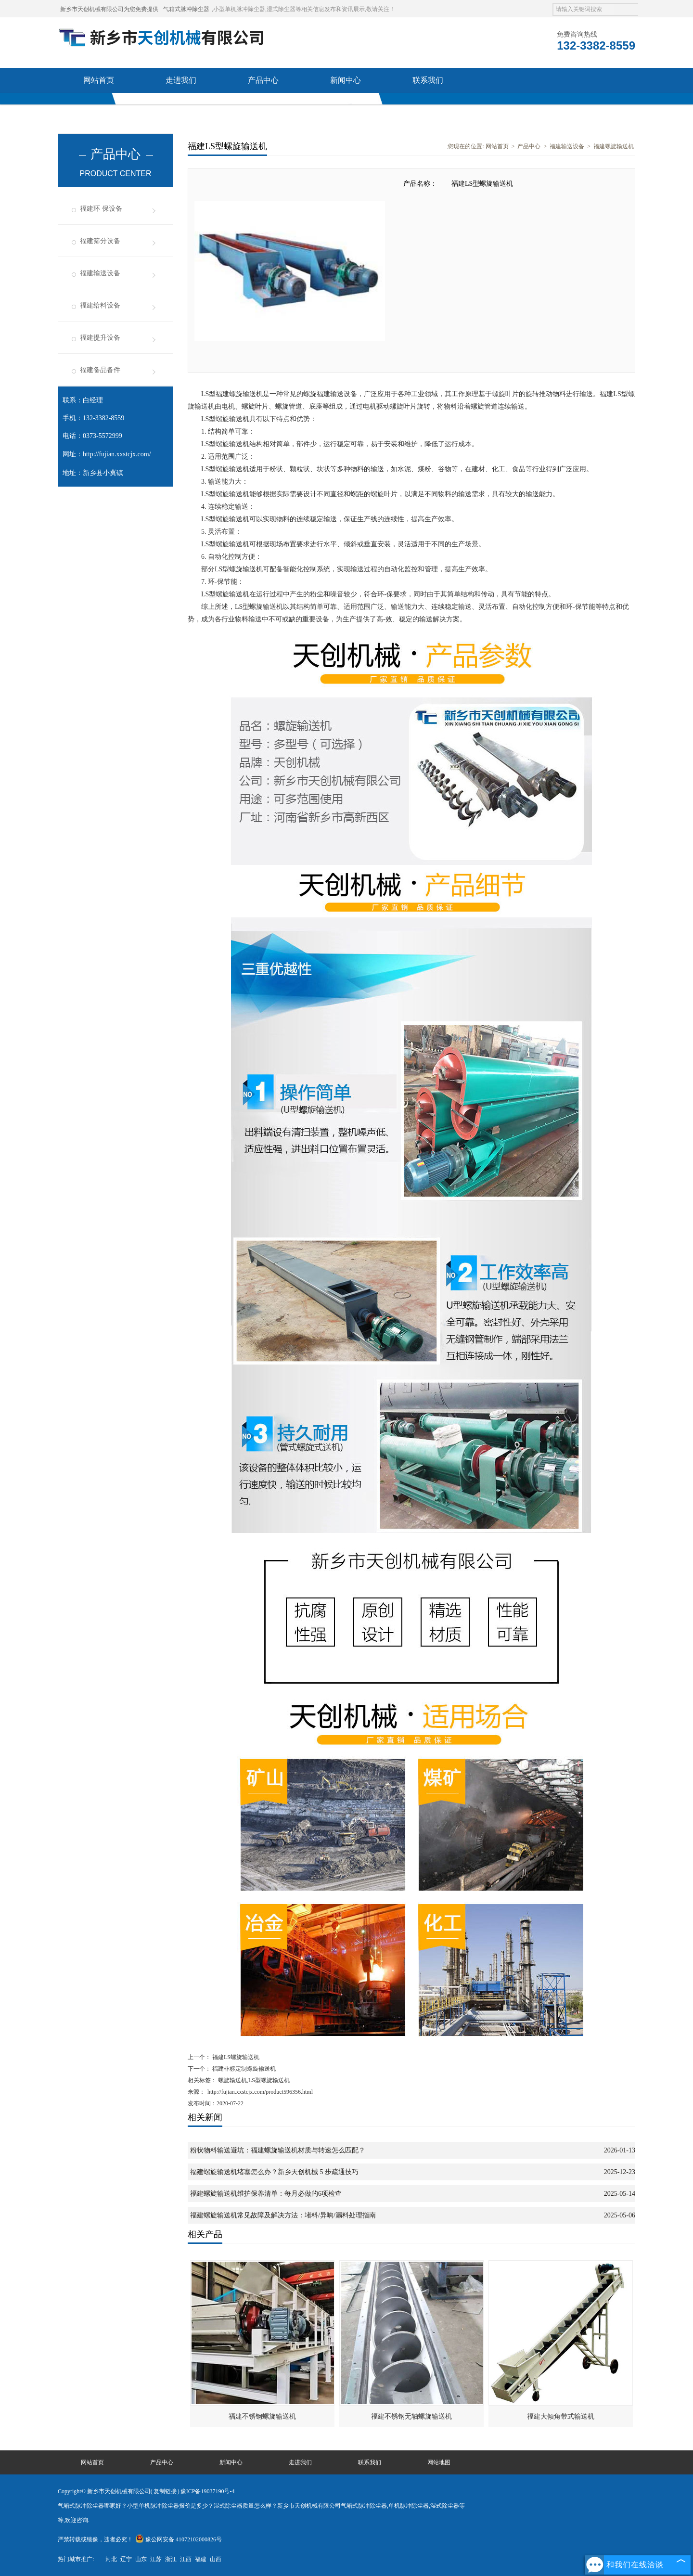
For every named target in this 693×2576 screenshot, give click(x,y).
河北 (111, 2559)
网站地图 (438, 2462)
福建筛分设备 (100, 241)
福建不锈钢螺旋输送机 (262, 2416)
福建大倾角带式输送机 (560, 2416)
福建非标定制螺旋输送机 (243, 2068)
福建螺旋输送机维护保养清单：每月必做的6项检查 (266, 2193)
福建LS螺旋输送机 (235, 2057)
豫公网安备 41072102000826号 (178, 2539)
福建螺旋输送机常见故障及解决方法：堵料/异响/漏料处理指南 (283, 2215)
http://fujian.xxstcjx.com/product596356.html (260, 2091)
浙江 (171, 2559)
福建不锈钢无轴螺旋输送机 (411, 2416)
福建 (200, 2559)
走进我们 (181, 80)
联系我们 (427, 80)
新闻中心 (345, 80)
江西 (186, 2559)
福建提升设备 (100, 337)
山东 (141, 2559)
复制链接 (165, 2491)
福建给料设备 (100, 305)
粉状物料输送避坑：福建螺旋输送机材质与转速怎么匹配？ (277, 2150)
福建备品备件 (100, 370)
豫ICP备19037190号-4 (207, 2491)
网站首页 (98, 80)
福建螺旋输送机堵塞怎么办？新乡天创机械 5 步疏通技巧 (274, 2172)
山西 (215, 2559)
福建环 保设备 (101, 208)
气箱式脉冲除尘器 (186, 9)
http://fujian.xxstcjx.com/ (117, 454)
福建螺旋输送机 (613, 146)
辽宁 (126, 2559)
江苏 (156, 2559)
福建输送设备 (100, 273)
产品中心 (263, 80)
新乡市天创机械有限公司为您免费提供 (109, 9)
